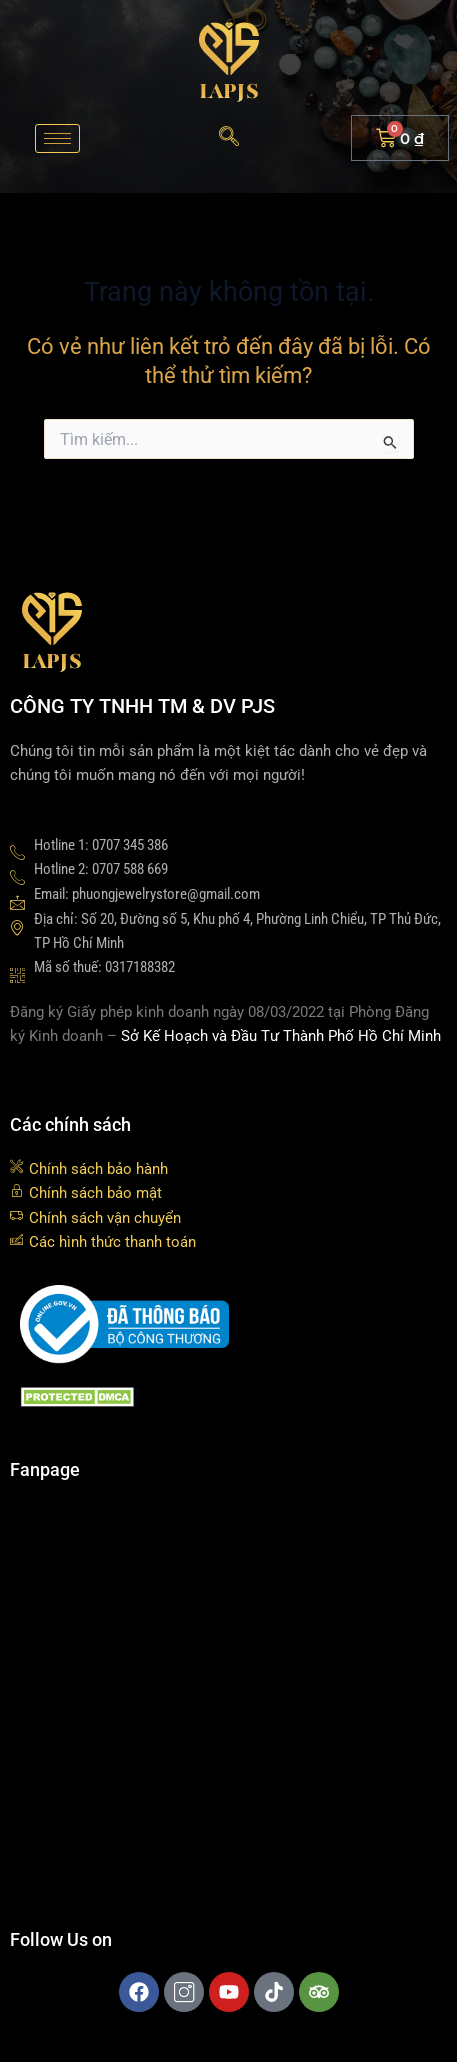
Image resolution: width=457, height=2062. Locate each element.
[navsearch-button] (229, 138)
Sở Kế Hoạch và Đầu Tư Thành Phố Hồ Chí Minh (281, 1036)
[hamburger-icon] (57, 138)
